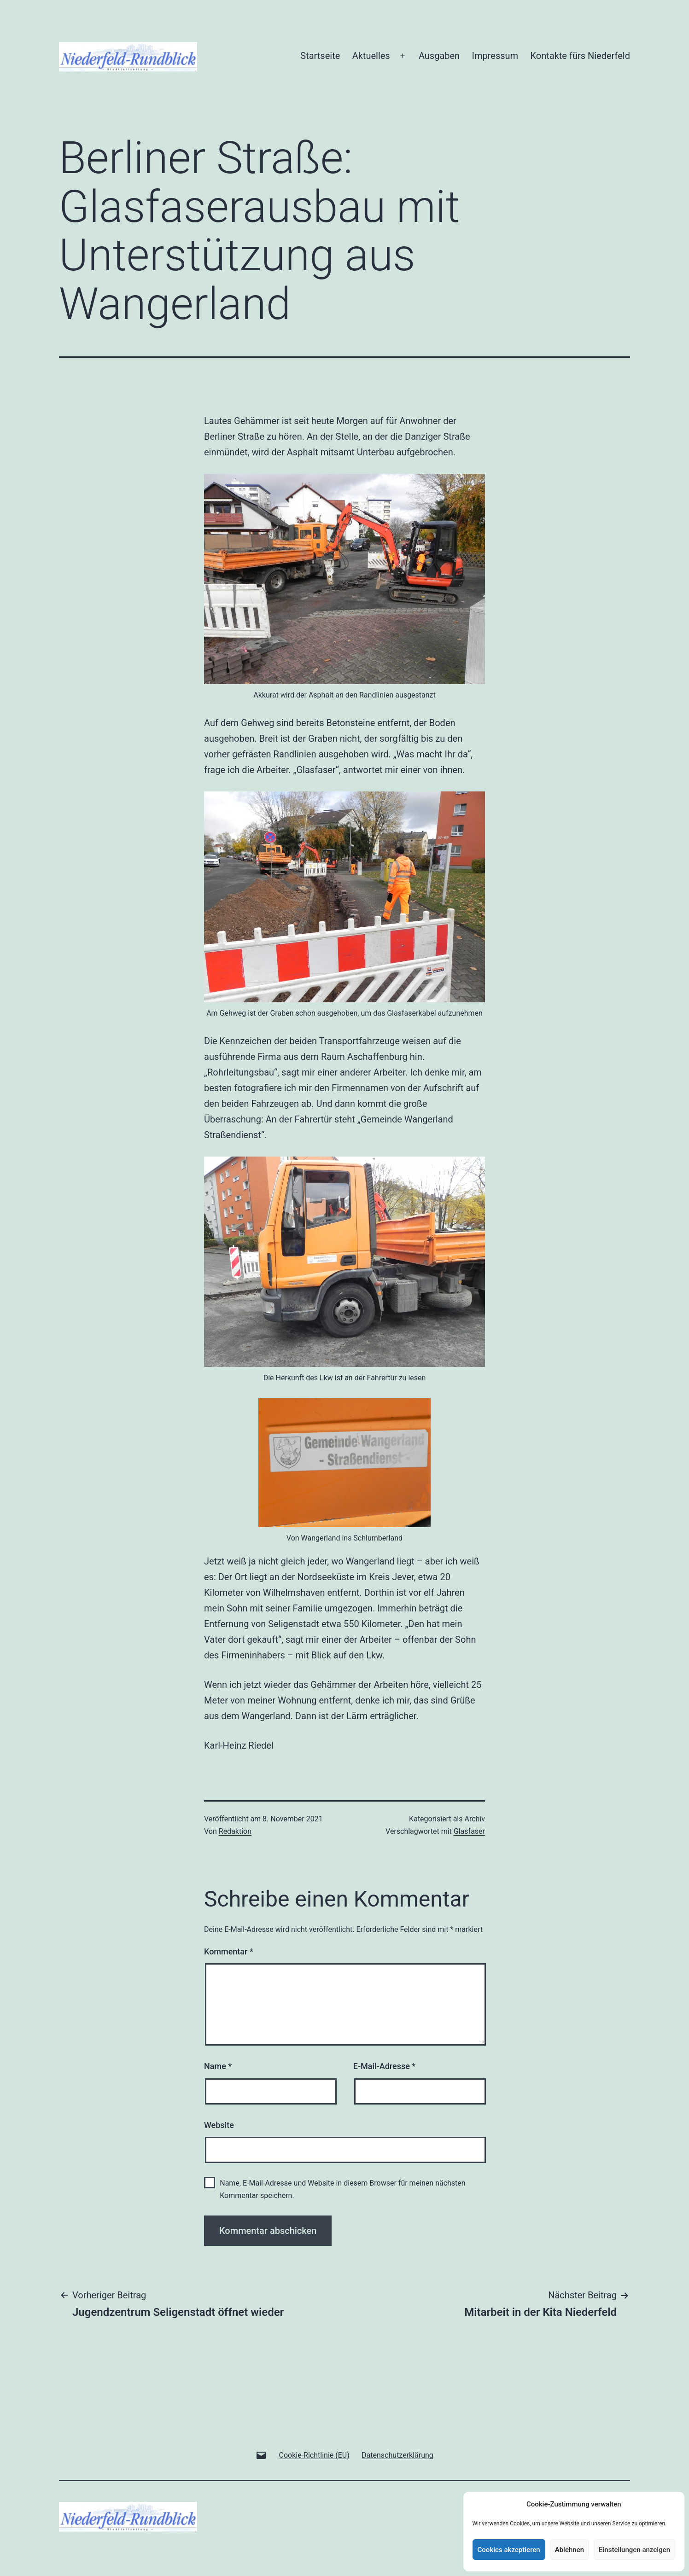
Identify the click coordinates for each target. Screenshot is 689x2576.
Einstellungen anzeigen (634, 2550)
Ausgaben (439, 55)
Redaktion (235, 1831)
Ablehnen (569, 2550)
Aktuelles (371, 55)
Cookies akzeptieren (509, 2550)
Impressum (495, 55)
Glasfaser (469, 1831)
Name (218, 2066)
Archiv (474, 1818)
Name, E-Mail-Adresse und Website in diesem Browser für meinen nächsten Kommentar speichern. (342, 2189)
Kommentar (228, 1951)
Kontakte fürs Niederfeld (580, 55)
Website (219, 2125)
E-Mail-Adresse (384, 2066)
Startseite (320, 55)
